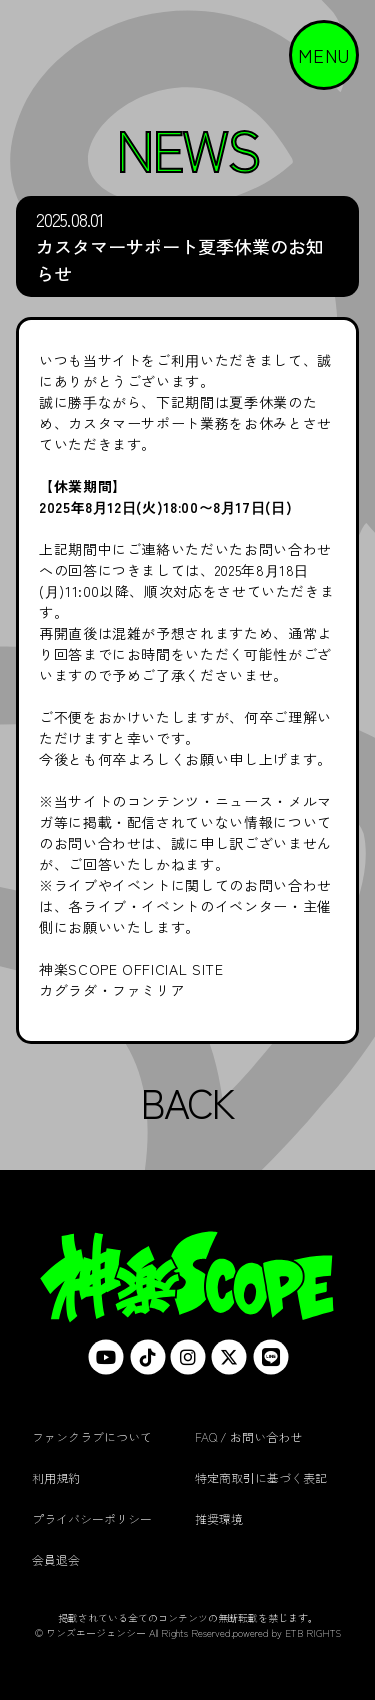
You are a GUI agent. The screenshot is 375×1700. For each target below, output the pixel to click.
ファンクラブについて (92, 1436)
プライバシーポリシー (92, 1518)
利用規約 (56, 1477)
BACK (187, 1102)
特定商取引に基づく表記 (261, 1477)
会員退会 (56, 1559)
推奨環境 (219, 1518)
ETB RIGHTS (313, 1632)
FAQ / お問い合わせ (248, 1436)
